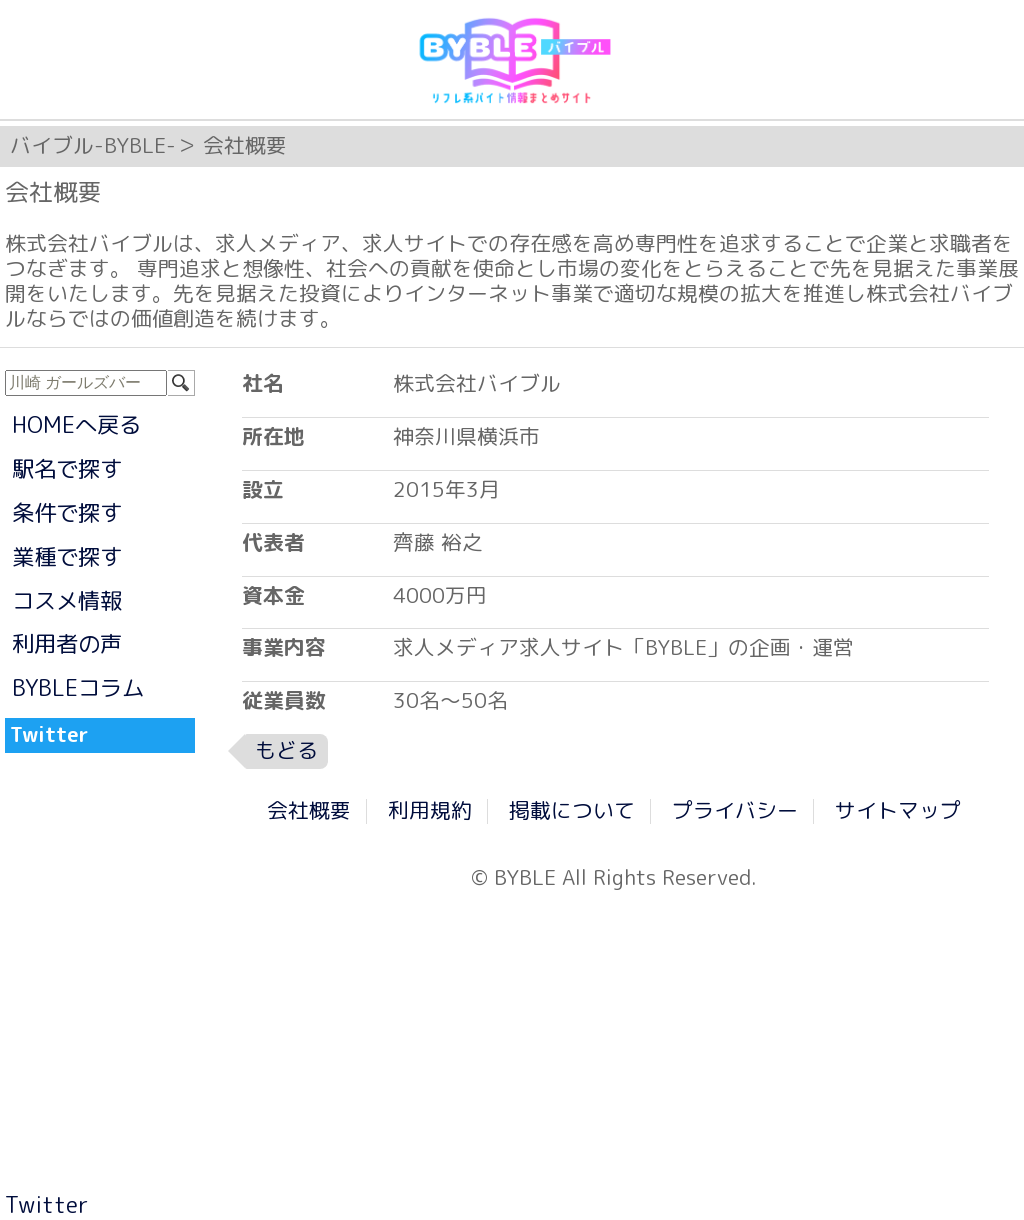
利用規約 (430, 810)
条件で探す (67, 512)
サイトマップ (898, 810)
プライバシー (735, 810)
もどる (286, 750)
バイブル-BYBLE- (93, 145)
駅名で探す (67, 468)
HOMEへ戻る (76, 424)
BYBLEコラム (78, 687)
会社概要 (309, 810)
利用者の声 (67, 643)
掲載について (572, 810)
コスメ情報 (67, 600)
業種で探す (67, 556)
